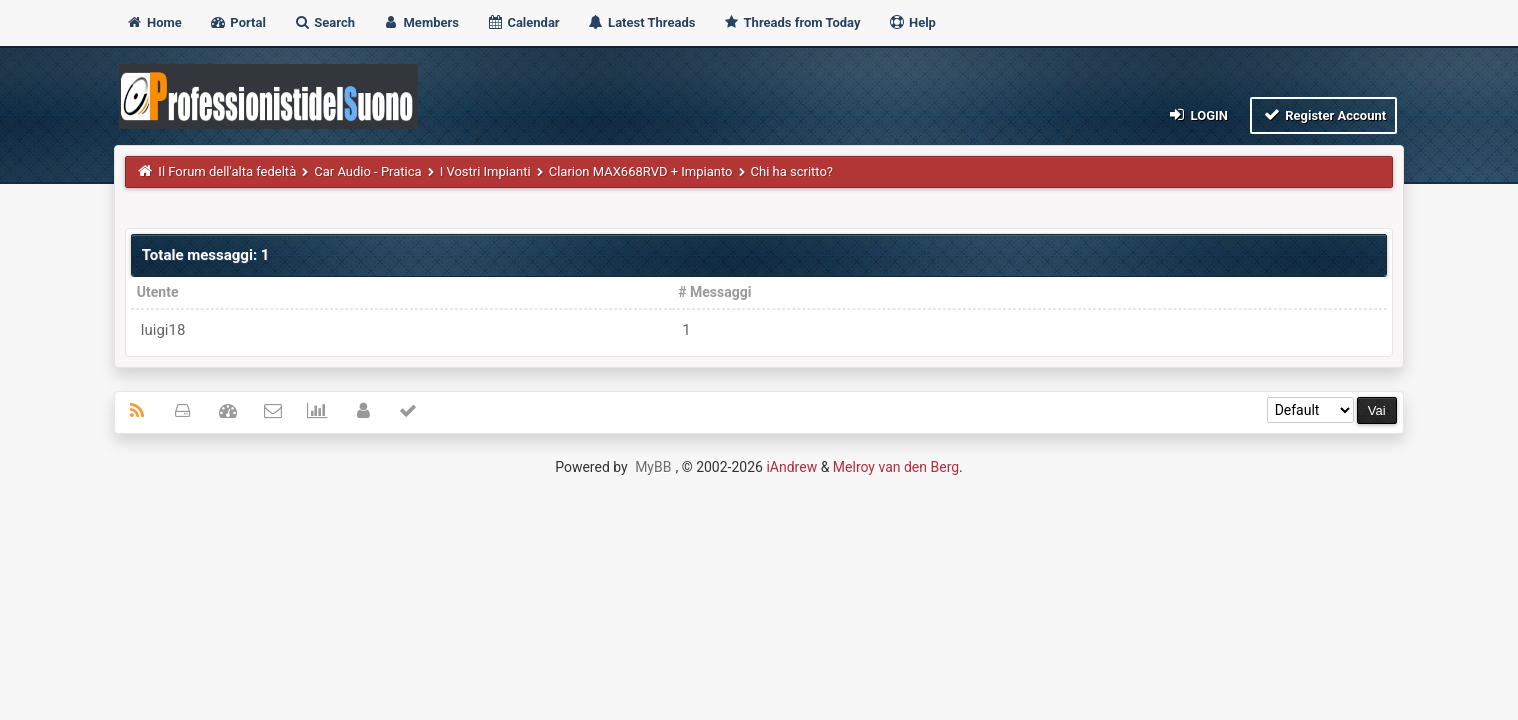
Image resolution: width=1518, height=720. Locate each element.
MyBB (653, 467)
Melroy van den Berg (896, 467)
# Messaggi (714, 292)
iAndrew (791, 467)
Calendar (522, 22)
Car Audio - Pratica (367, 171)
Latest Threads (641, 22)
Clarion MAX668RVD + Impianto (641, 171)
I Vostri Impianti (485, 171)
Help (912, 22)
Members (420, 22)
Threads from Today (792, 22)
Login (1197, 114)
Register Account (1323, 114)
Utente (158, 292)
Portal (237, 22)
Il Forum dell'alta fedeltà (227, 171)
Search (324, 22)
